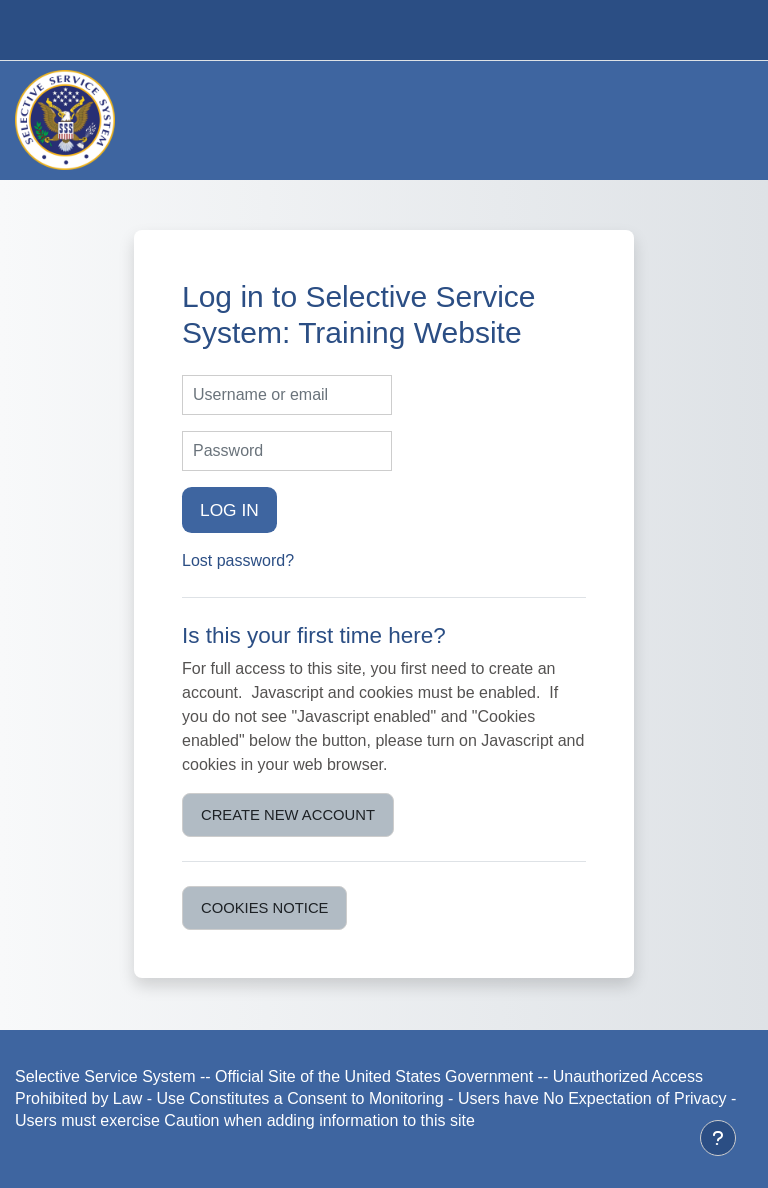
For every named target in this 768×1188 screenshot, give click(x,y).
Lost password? (238, 560)
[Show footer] (718, 1138)
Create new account (288, 815)
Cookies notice (264, 908)
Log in (229, 510)
